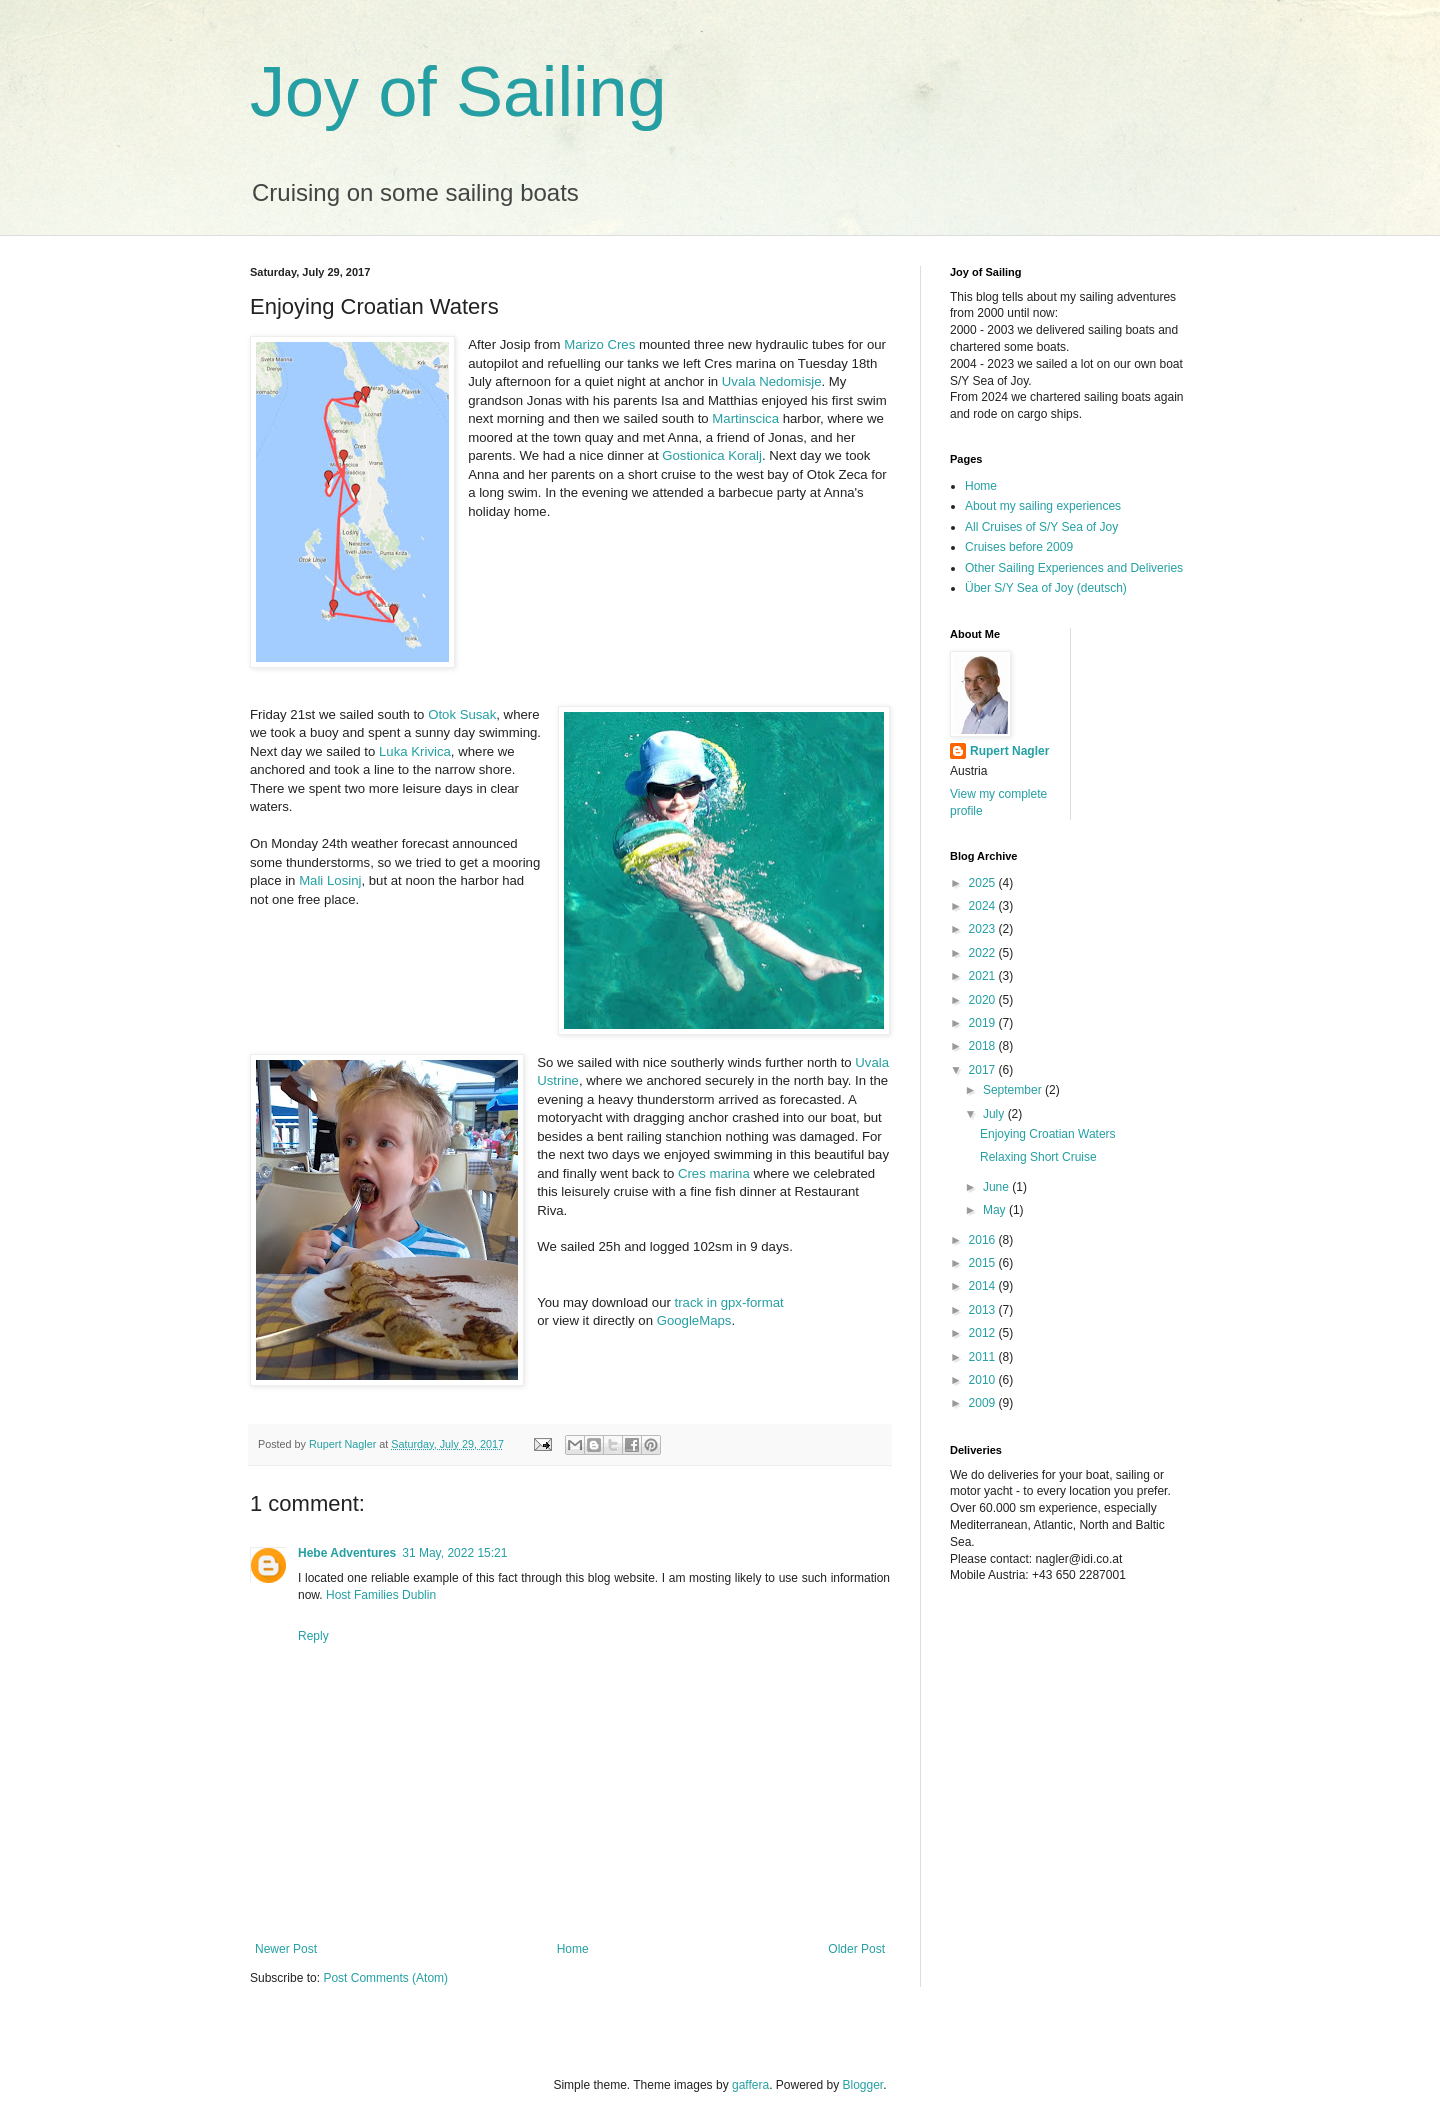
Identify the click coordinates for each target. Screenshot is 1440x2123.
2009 (984, 1403)
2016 (984, 1240)
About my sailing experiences (1043, 506)
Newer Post (286, 1949)
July (995, 1114)
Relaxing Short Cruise (1038, 1157)
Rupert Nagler (1009, 751)
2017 (984, 1070)
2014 (984, 1286)
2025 (984, 883)
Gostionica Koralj (712, 455)
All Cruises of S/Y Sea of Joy (1041, 527)
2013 (984, 1310)
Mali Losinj (330, 880)
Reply (313, 1636)
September (1014, 1090)
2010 (984, 1380)
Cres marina (714, 1173)
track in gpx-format (729, 1302)
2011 (984, 1357)
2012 (984, 1333)
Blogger (863, 2085)
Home (573, 1949)
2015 (984, 1263)
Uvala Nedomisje (772, 381)
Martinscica (745, 418)
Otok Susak (462, 714)
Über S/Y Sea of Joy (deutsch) (1046, 588)
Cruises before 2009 (1019, 547)
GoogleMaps (694, 1320)
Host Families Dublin (381, 1595)
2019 (984, 1023)
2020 (984, 1000)
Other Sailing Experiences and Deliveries (1074, 568)
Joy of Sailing (458, 92)
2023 (984, 929)
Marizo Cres (599, 344)
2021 (984, 976)
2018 (984, 1046)
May (996, 1210)
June (997, 1187)
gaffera (750, 2085)
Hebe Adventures (347, 1553)
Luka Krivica (415, 751)
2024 (984, 906)
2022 (984, 953)
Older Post (856, 1949)
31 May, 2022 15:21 (454, 1553)
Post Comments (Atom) (385, 1978)
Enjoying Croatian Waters (1048, 1134)
